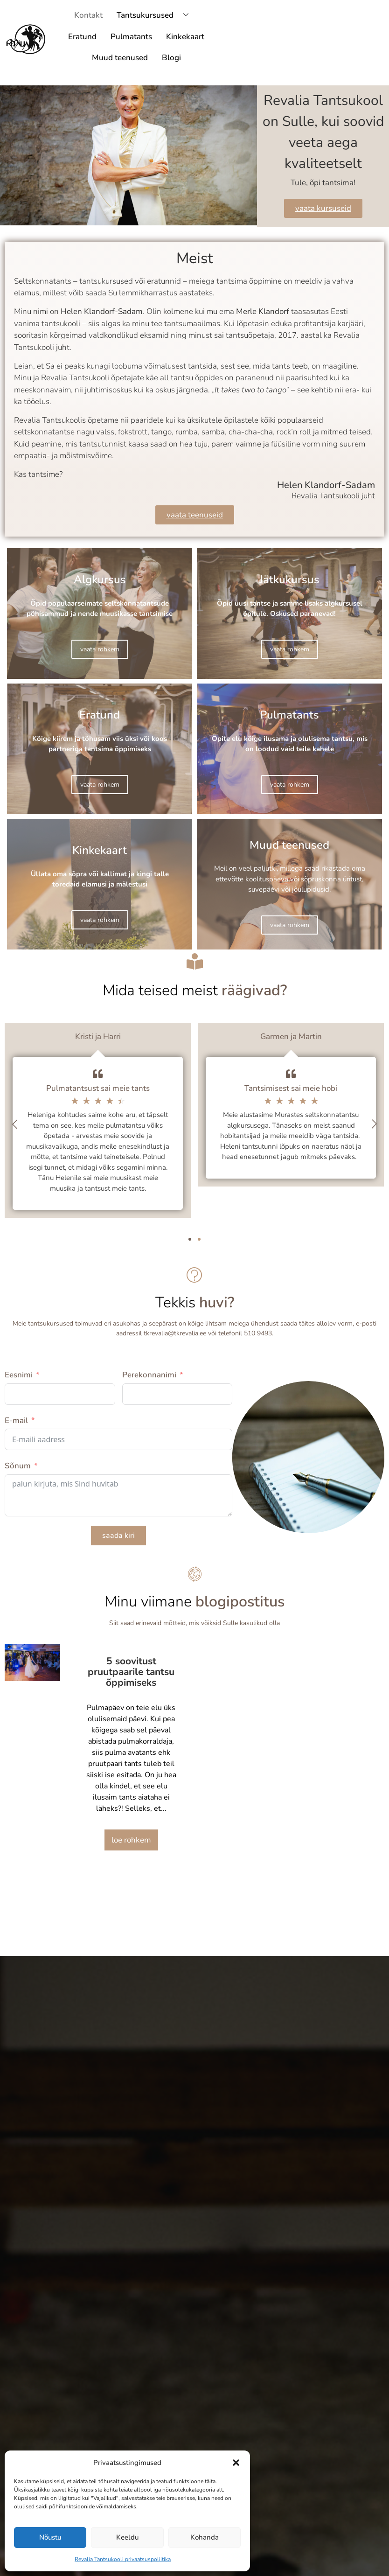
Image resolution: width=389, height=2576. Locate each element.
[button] (236, 2462)
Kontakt (88, 15)
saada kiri (118, 1535)
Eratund (82, 36)
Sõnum (18, 1465)
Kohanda (204, 2537)
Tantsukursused (156, 15)
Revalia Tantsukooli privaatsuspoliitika (123, 2559)
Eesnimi (19, 1374)
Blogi (171, 57)
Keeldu (127, 2537)
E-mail (16, 1420)
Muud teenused (120, 57)
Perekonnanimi (149, 1374)
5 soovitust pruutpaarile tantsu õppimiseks (131, 1672)
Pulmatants (131, 36)
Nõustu (50, 2537)
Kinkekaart (185, 36)
